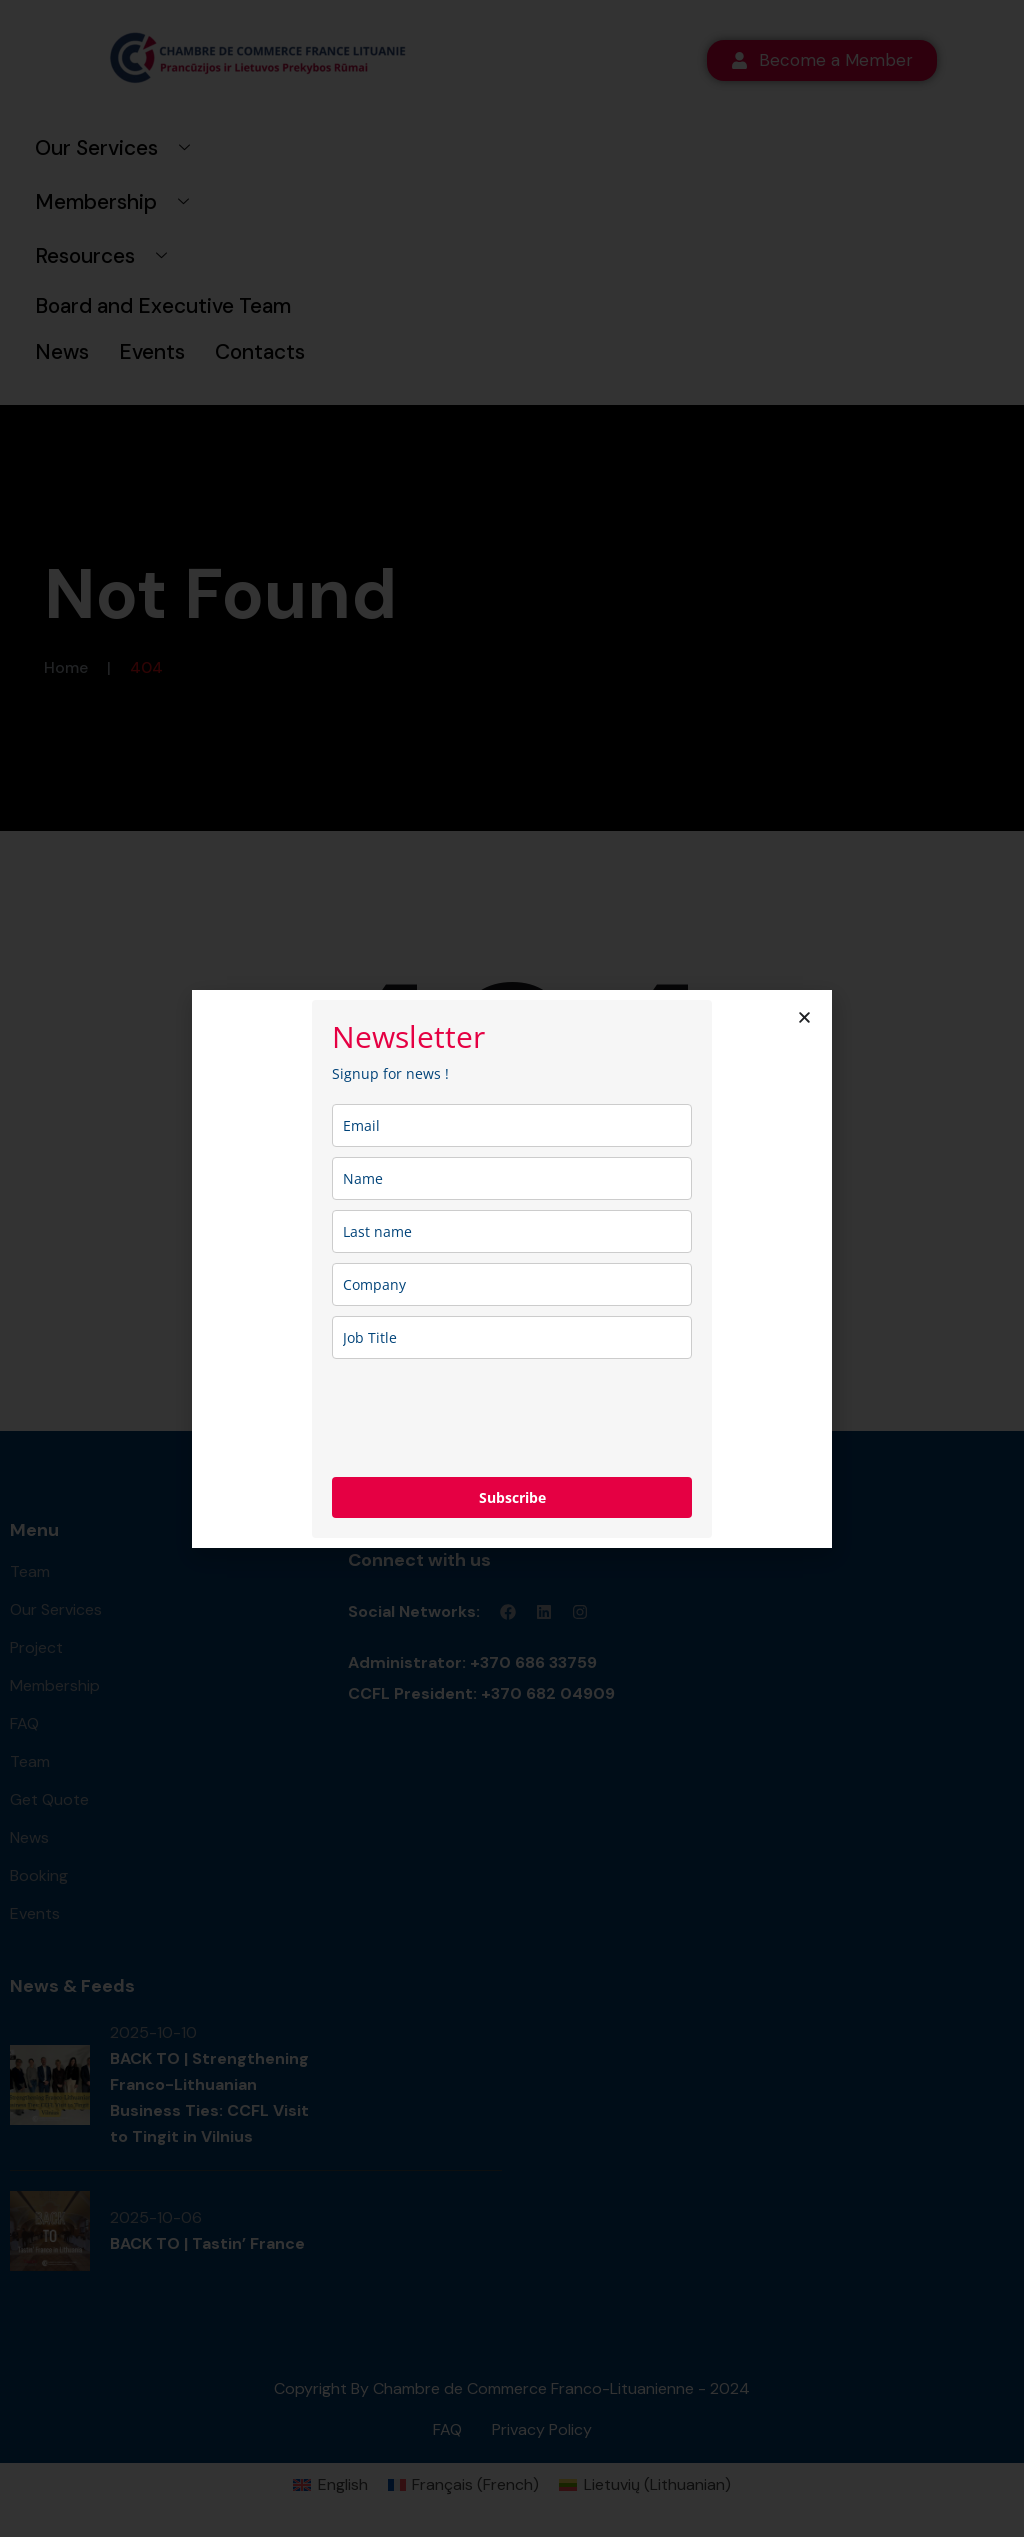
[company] (512, 1284)
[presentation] (484, 1418)
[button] (804, 1017)
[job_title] (512, 1337)
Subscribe (512, 1497)
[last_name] (512, 1231)
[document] (512, 1268)
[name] (512, 1178)
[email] (512, 1125)
